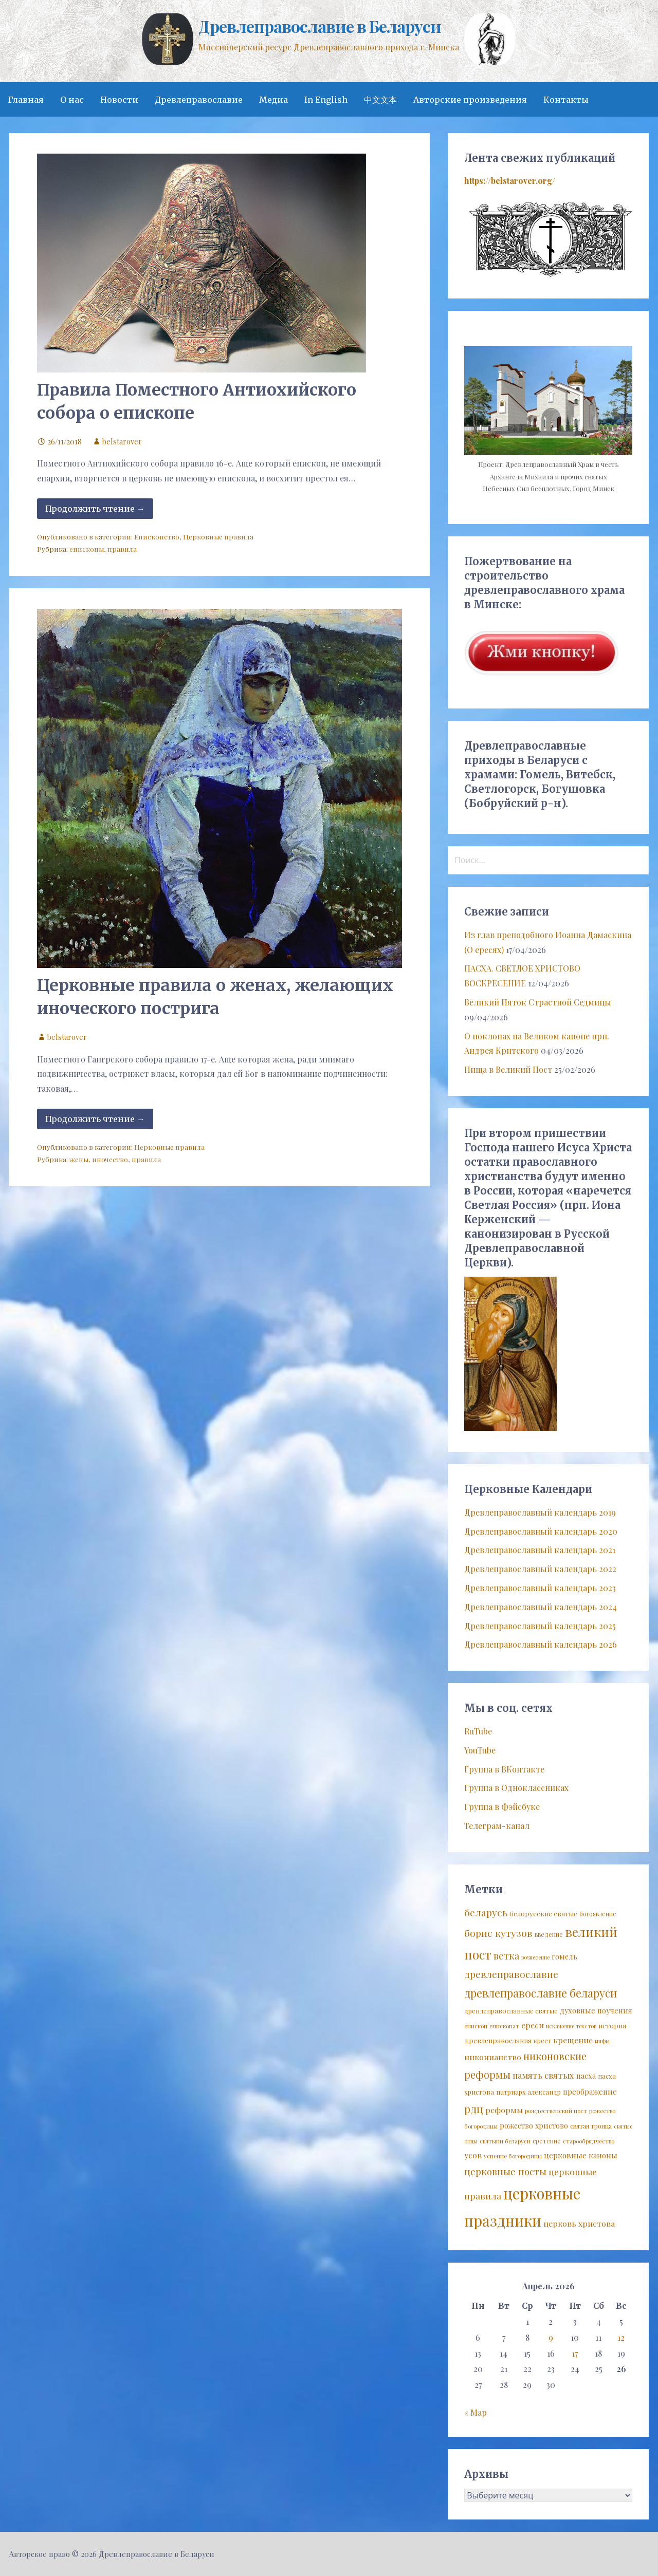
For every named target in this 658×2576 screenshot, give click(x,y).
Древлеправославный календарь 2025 (540, 1625)
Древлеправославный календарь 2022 (540, 1568)
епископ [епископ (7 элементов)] (475, 2026)
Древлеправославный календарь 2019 (540, 1512)
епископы (86, 548)
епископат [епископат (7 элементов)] (504, 2026)
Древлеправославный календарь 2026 (540, 1644)
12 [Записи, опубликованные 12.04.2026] (621, 2337)
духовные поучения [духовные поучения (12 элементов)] (596, 2010)
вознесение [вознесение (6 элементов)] (535, 1957)
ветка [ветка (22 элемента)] (506, 1955)
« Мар (475, 2412)
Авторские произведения (470, 100)
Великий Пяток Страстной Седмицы (537, 1002)
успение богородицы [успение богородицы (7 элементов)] (513, 2156)
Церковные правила (218, 536)
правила (122, 548)
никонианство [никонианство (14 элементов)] (492, 2056)
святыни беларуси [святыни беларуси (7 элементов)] (505, 2141)
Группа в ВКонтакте (504, 1769)
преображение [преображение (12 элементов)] (590, 2091)
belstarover (122, 441)
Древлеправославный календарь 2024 (540, 1606)
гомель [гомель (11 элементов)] (564, 1957)
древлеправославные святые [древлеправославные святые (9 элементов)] (511, 2010)
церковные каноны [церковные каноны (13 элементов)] (580, 2155)
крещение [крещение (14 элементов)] (573, 2039)
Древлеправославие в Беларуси (319, 26)
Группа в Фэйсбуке (502, 1806)
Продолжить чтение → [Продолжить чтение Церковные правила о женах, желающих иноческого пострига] (95, 1119)
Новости (119, 100)
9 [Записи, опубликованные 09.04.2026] (551, 2337)
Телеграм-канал (496, 1825)
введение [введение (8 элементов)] (549, 1934)
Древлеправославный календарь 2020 (540, 1531)
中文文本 (380, 100)
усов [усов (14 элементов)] (473, 2155)
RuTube (478, 1731)
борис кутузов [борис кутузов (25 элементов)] (498, 1932)
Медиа (273, 100)
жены (78, 1159)
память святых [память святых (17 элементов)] (543, 2075)
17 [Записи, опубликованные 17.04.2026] (575, 2353)
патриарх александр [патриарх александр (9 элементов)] (528, 2091)
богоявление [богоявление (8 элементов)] (597, 1914)
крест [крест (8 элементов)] (542, 2041)
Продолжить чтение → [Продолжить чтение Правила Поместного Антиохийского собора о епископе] (95, 508)
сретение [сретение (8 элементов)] (547, 2141)
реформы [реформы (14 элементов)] (504, 2109)
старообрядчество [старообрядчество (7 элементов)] (588, 2141)
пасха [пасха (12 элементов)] (586, 2075)
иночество (110, 1159)
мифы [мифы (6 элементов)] (602, 2041)
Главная (26, 100)
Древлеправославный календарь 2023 (540, 1587)
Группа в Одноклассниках (516, 1787)
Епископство (156, 536)
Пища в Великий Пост (508, 1069)
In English (326, 100)
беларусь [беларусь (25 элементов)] (485, 1912)
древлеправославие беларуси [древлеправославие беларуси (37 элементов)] (540, 1993)
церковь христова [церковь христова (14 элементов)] (579, 2223)
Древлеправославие (199, 100)
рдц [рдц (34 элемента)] (473, 2108)
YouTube (480, 1750)
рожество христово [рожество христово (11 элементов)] (534, 2126)
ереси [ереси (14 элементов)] (532, 2025)
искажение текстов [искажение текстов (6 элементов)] (571, 2026)
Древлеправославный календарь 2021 (539, 1549)
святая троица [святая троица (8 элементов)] (591, 2126)
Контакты (566, 100)
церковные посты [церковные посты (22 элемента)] (505, 2171)
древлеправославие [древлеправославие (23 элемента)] (511, 1974)
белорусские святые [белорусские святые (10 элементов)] (543, 1913)
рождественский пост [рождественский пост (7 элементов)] (556, 2111)
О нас (72, 100)
